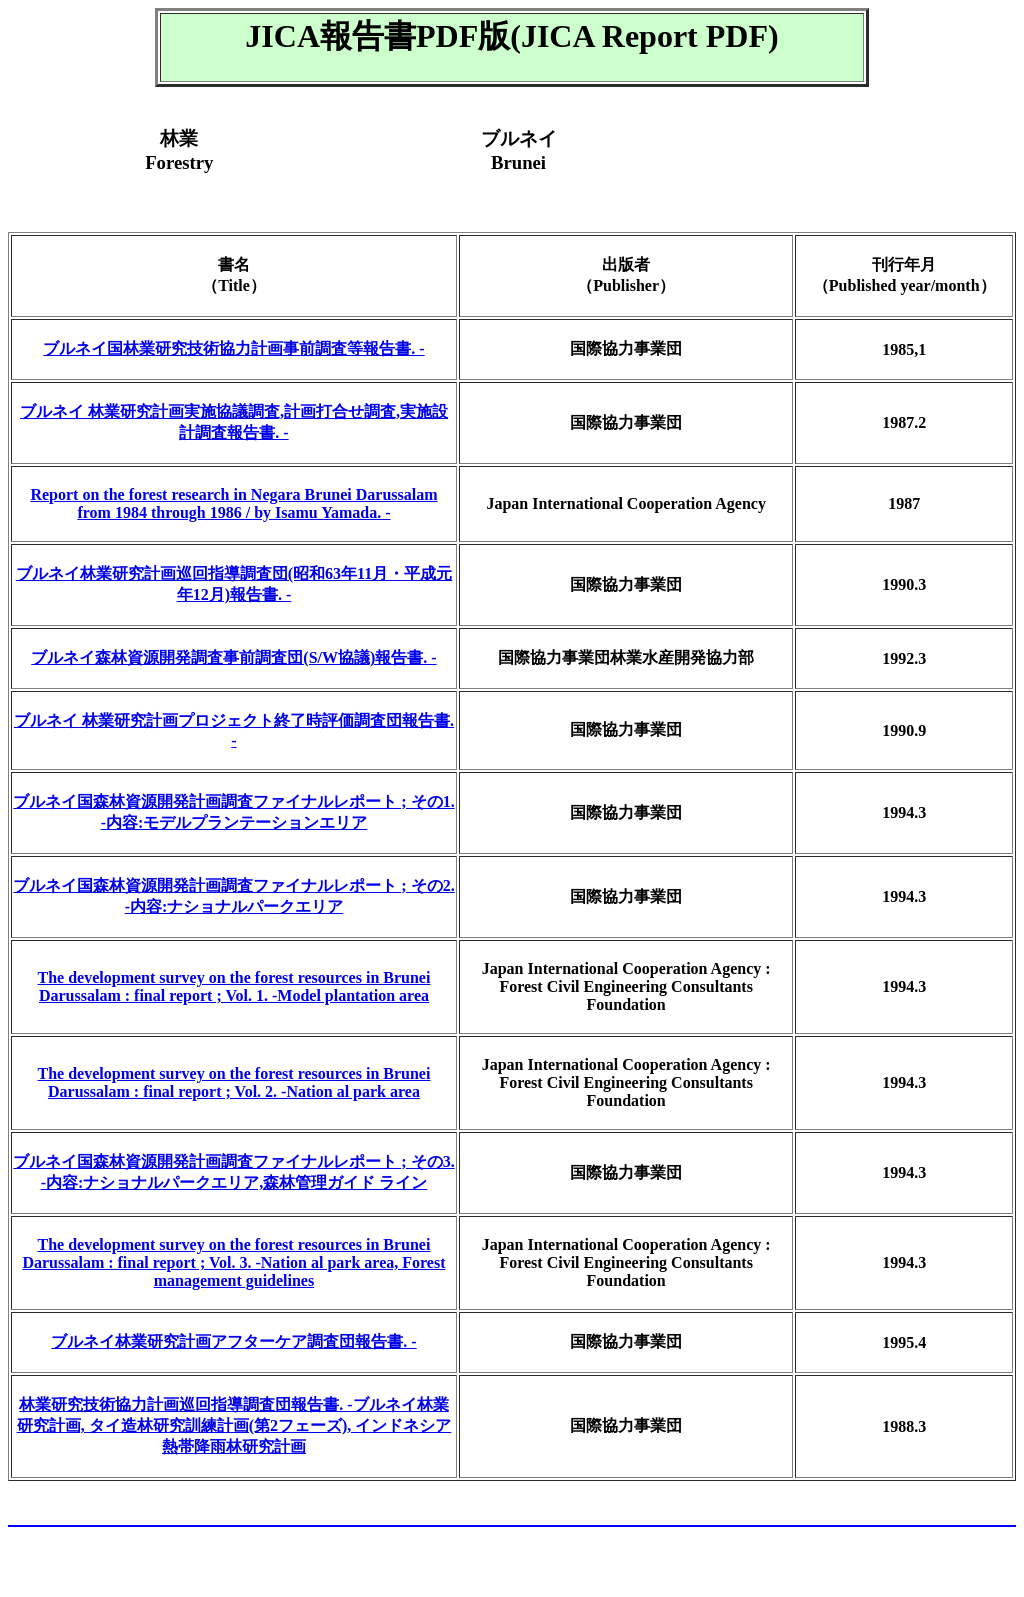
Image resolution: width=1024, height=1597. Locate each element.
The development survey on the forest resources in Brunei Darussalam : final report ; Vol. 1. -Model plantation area (234, 986)
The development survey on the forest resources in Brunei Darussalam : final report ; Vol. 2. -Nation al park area (234, 1082)
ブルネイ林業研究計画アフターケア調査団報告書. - (233, 1341)
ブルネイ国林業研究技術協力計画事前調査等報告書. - (233, 348)
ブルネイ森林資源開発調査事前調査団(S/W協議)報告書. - (233, 657)
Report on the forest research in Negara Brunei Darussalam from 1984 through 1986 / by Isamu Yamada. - (233, 503)
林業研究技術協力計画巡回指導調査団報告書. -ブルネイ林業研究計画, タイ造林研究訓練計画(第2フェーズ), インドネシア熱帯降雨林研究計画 (234, 1425)
